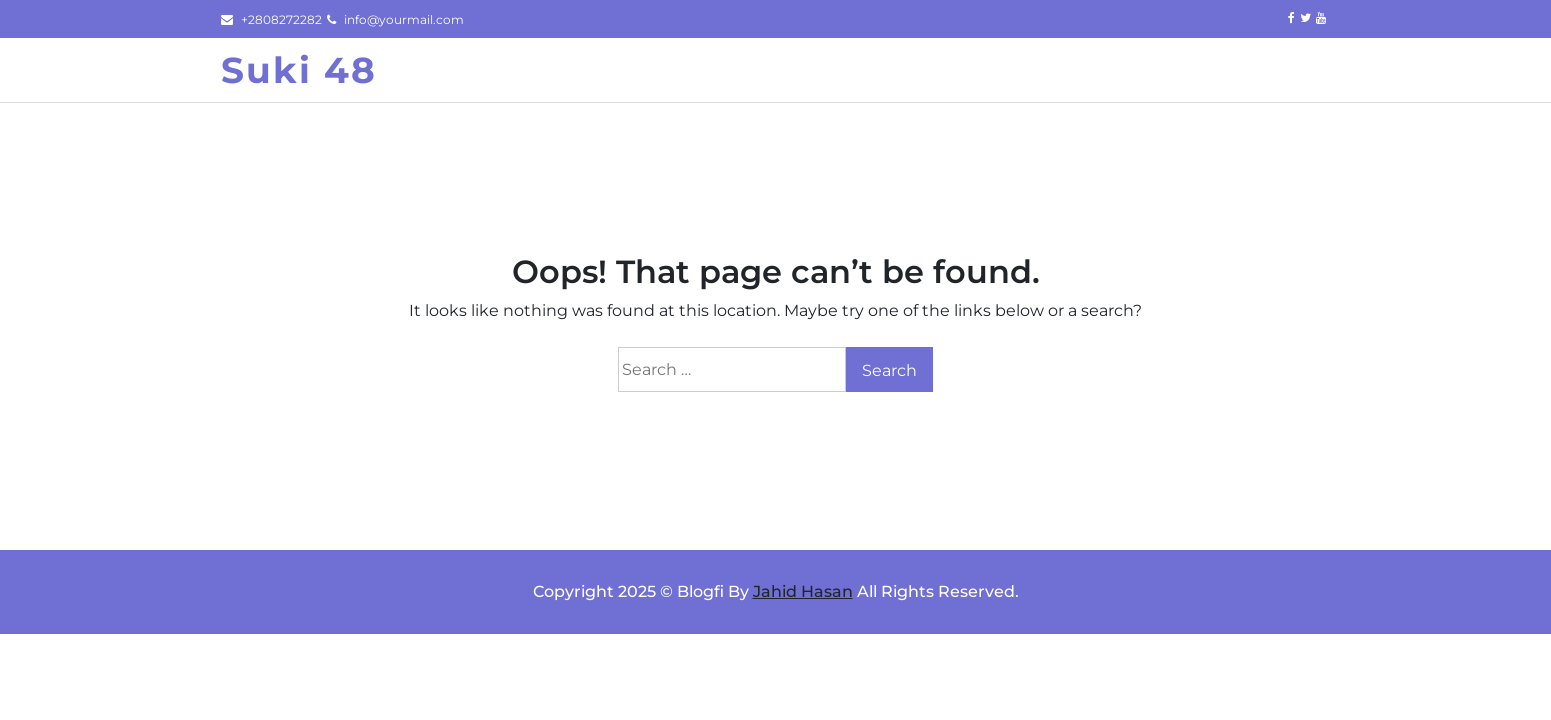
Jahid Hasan (803, 591)
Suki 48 (299, 70)
